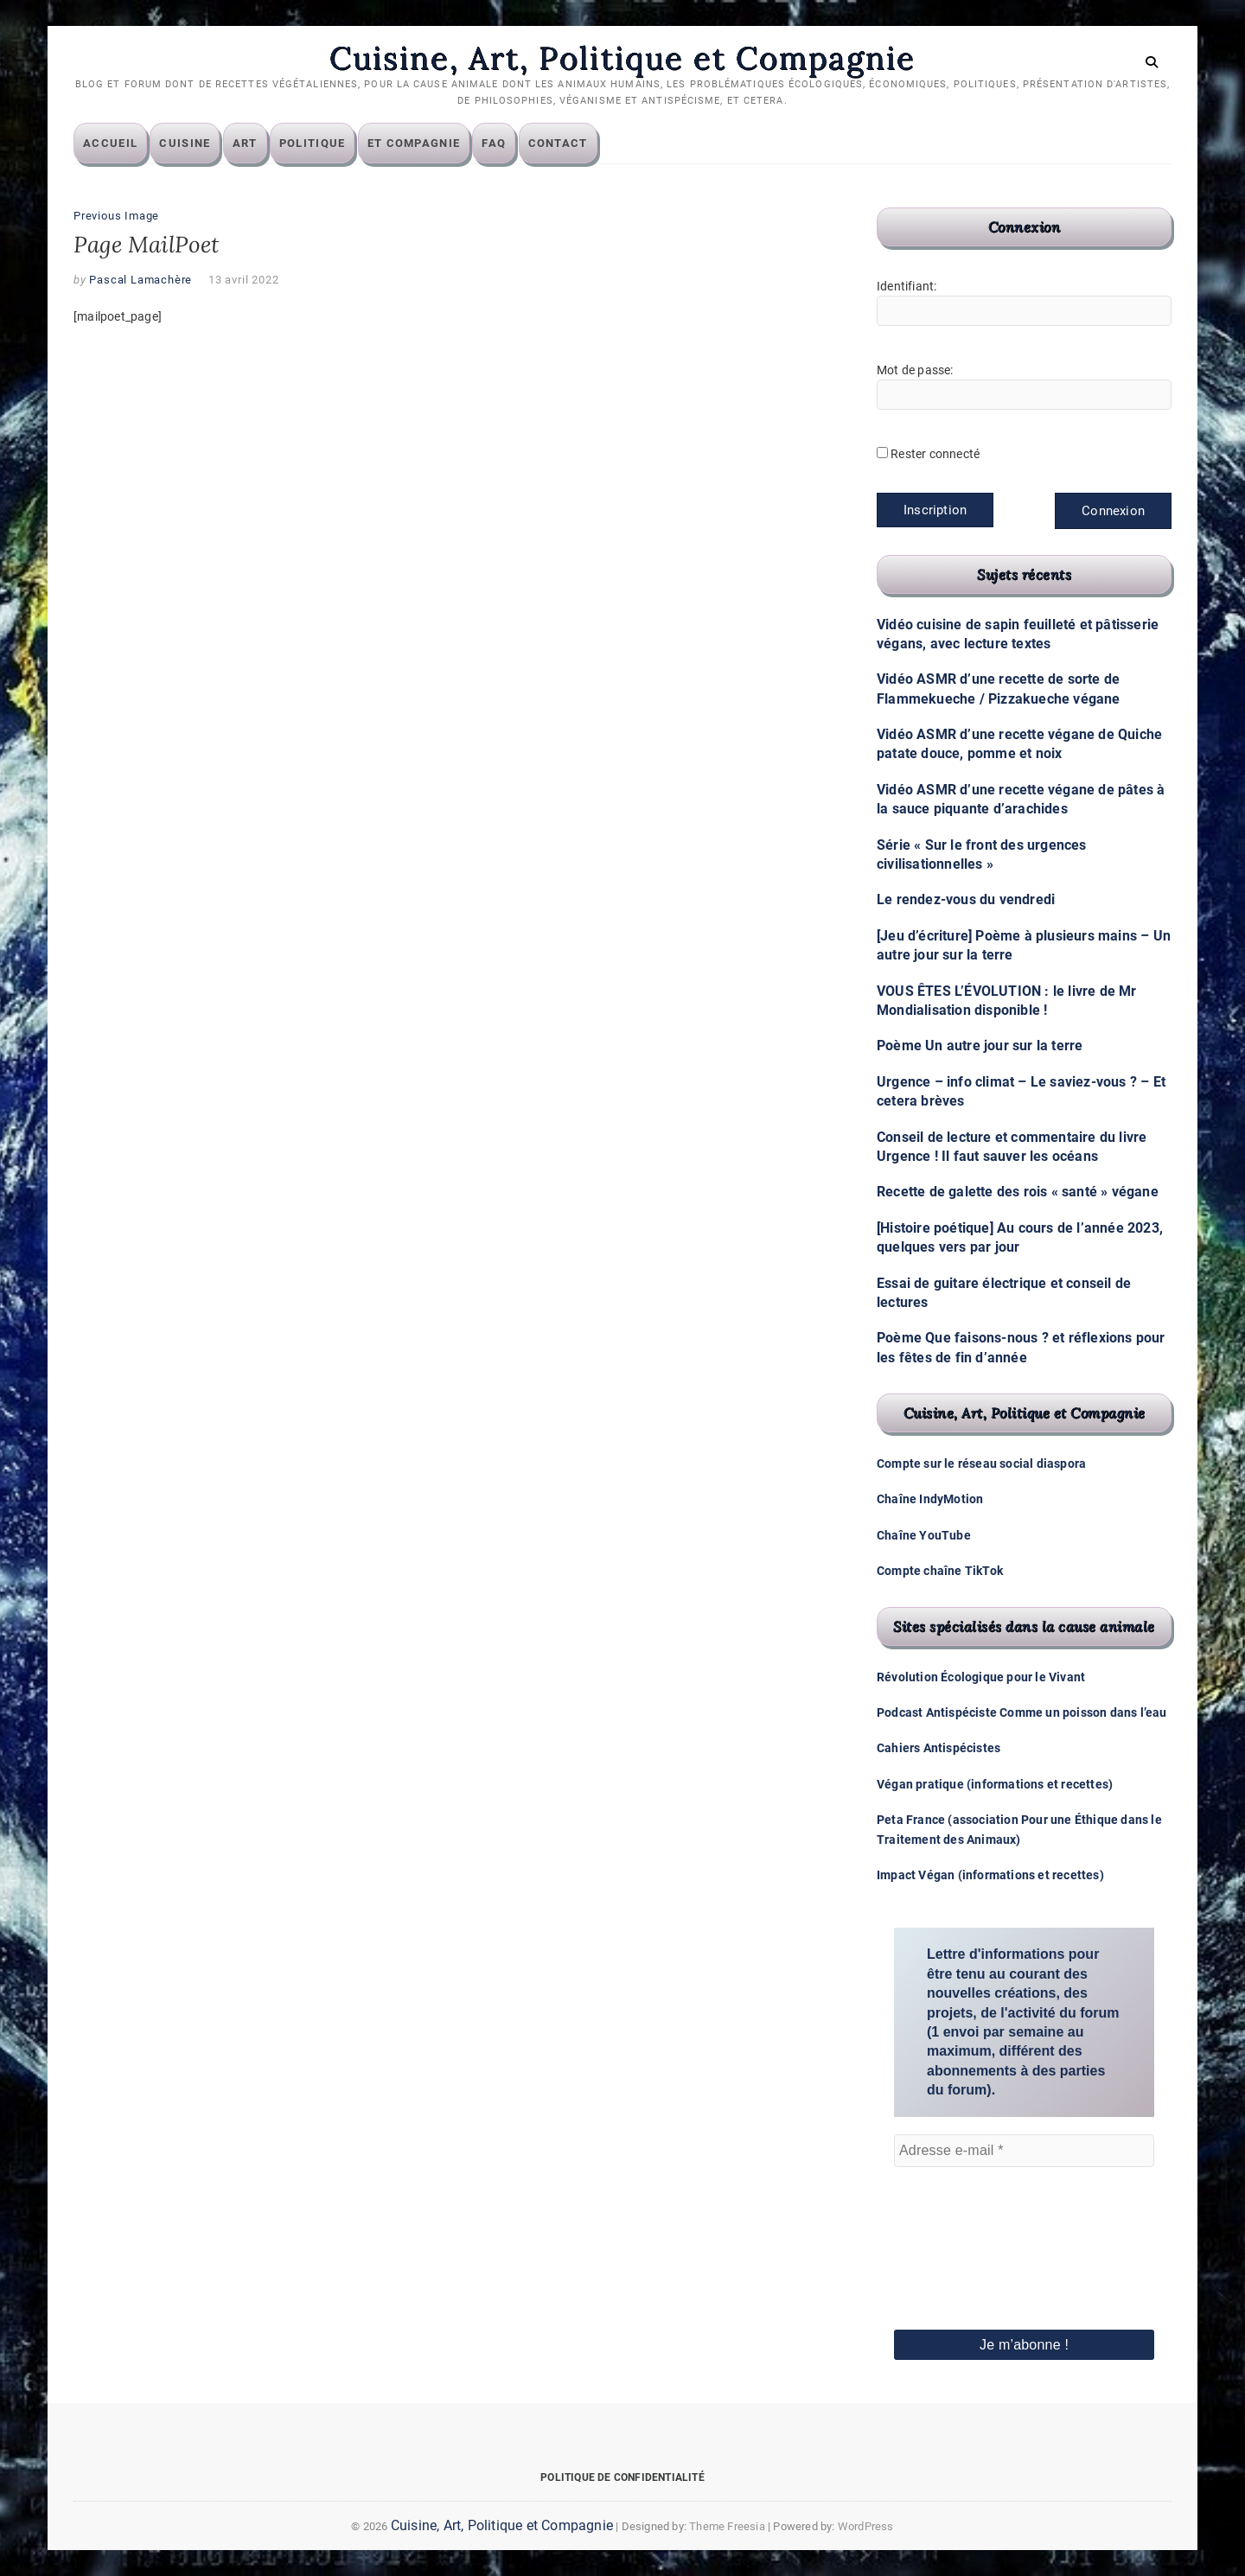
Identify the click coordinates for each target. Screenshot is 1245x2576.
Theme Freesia (727, 2526)
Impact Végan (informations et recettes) (990, 1875)
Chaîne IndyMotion (930, 1499)
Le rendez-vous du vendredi (966, 899)
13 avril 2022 (243, 279)
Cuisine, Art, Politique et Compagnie (622, 58)
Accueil (110, 143)
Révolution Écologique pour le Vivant (981, 1677)
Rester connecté (935, 454)
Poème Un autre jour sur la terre (979, 1045)
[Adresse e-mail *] (1024, 2150)
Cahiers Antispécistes (938, 1748)
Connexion (1113, 511)
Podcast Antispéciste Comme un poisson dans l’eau (1022, 1712)
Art (245, 143)
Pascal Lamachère (139, 279)
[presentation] (965, 2224)
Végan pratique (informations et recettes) (995, 1784)
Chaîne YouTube (924, 1535)
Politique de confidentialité (622, 2477)
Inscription (935, 510)
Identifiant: (906, 286)
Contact (558, 143)
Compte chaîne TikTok (940, 1571)
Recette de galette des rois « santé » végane (1018, 1191)
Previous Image (116, 215)
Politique (312, 143)
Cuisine (184, 143)
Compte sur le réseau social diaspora (981, 1463)
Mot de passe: (915, 370)
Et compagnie (414, 143)
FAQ (494, 143)
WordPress (866, 2526)
